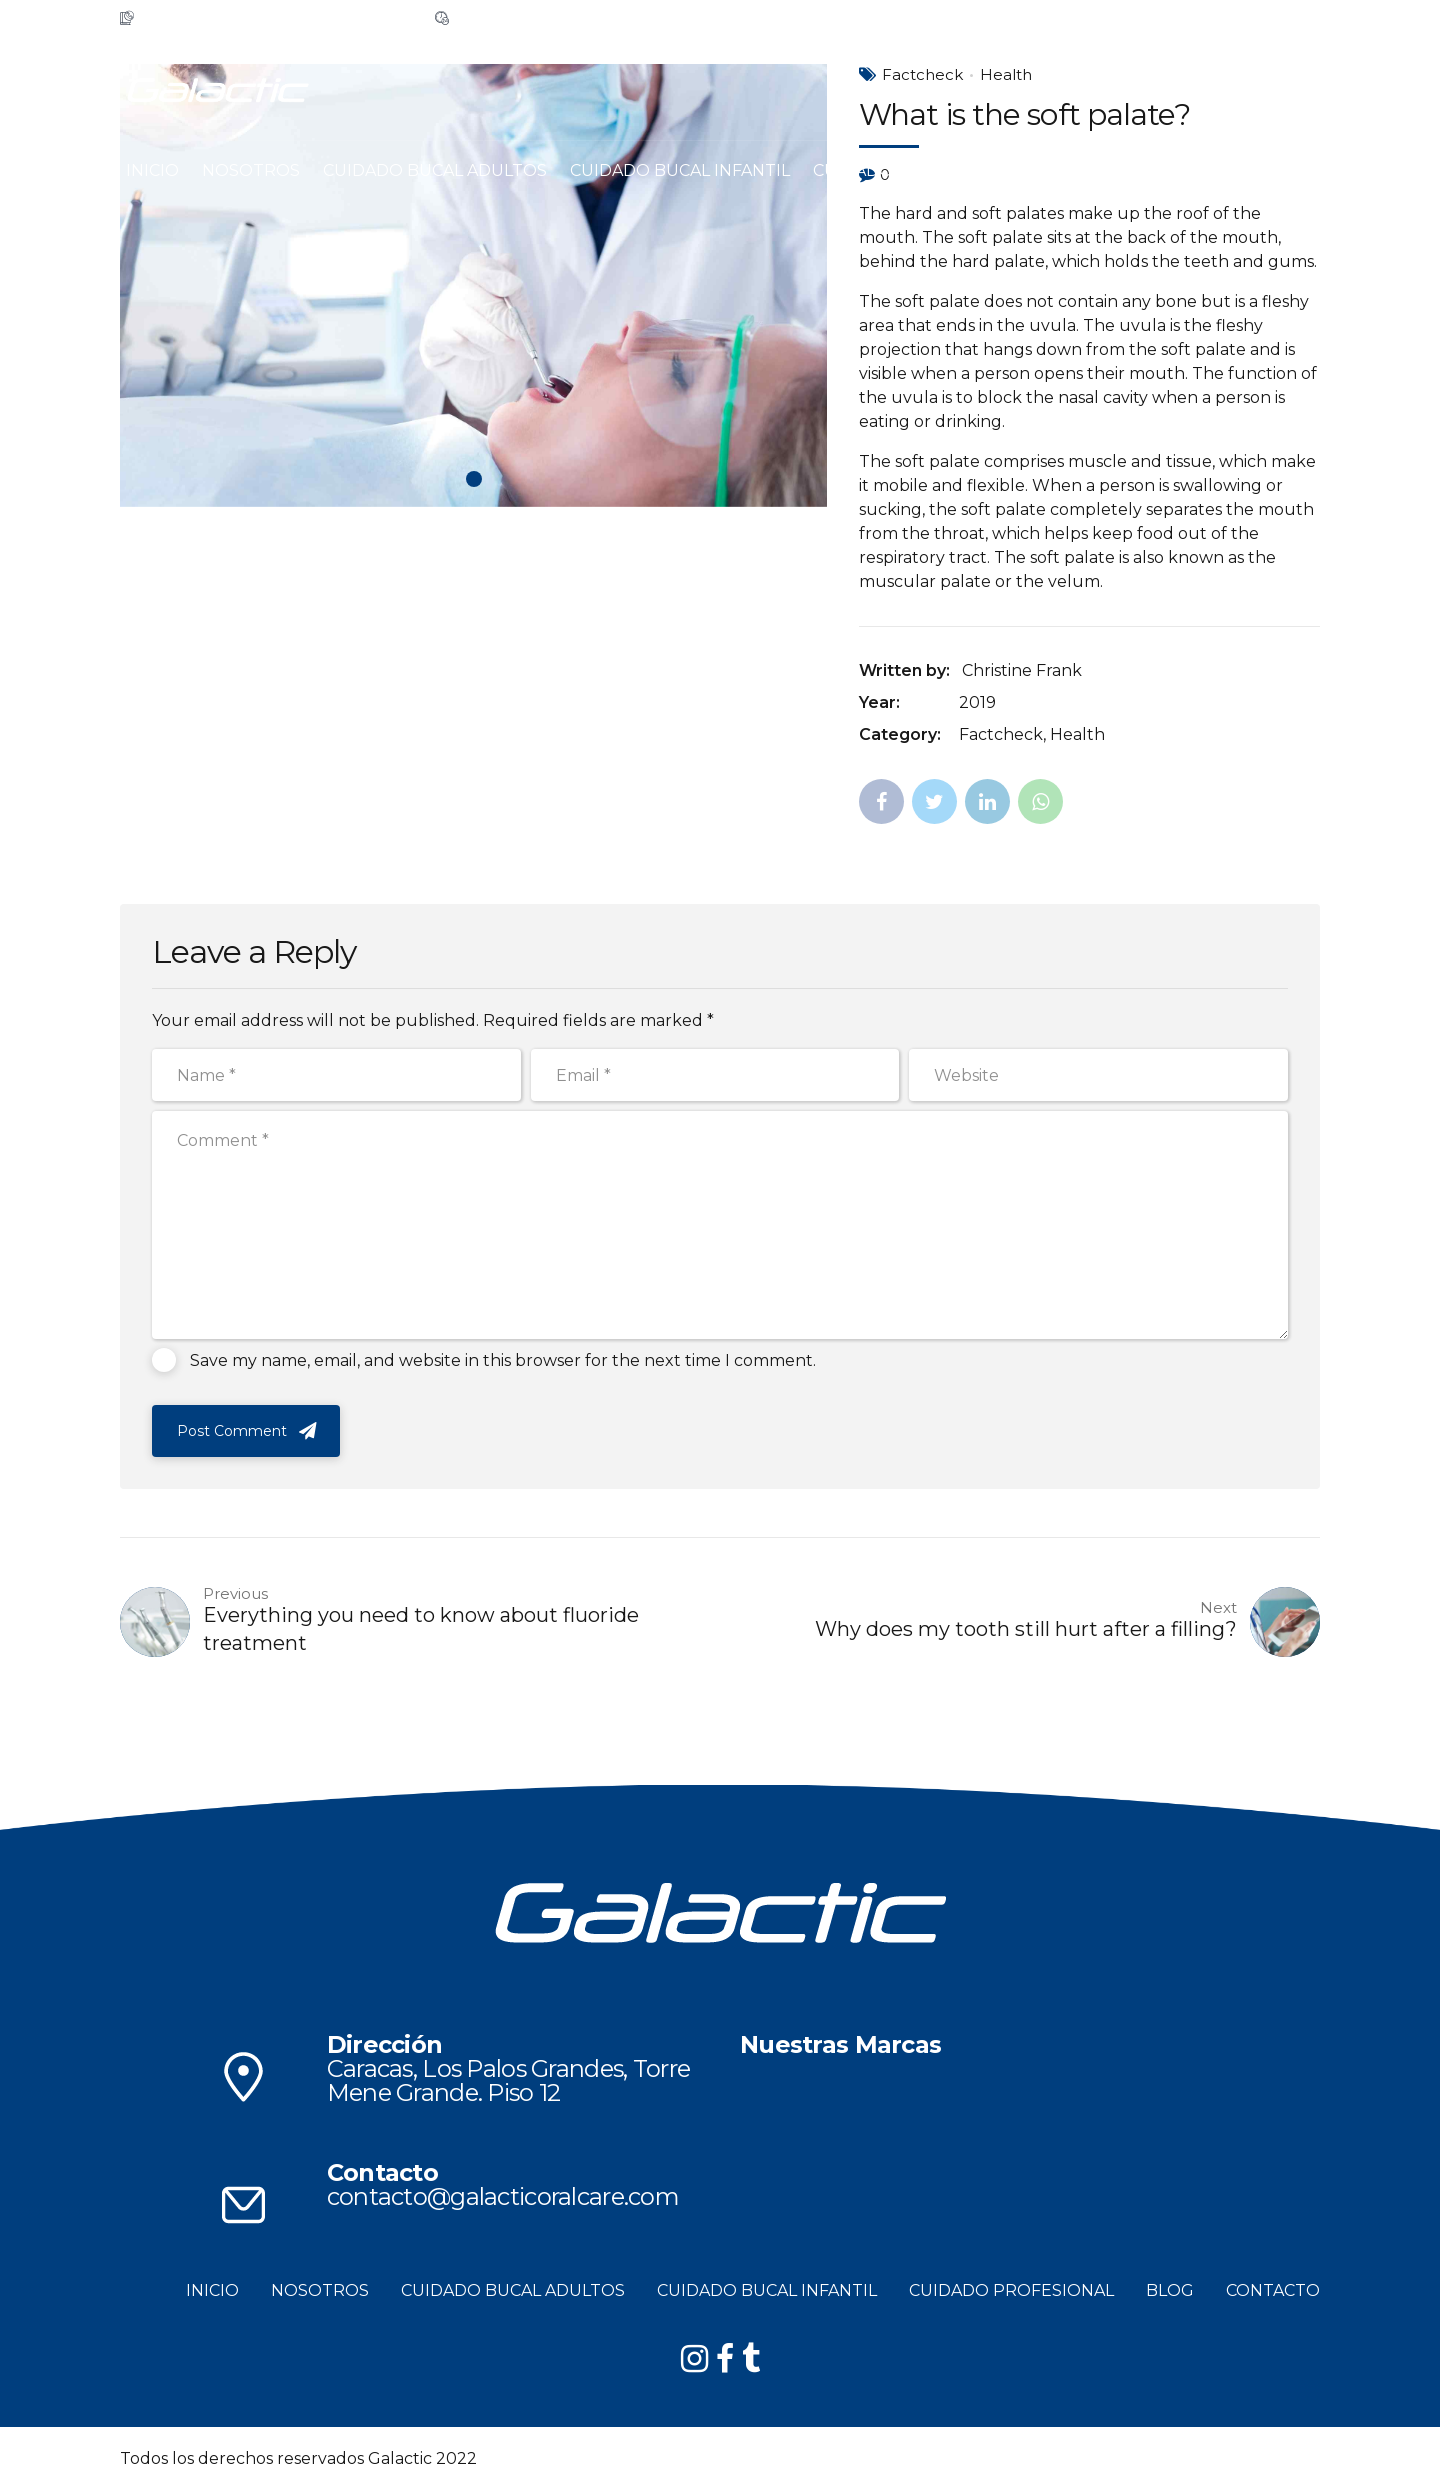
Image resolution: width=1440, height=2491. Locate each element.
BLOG (1064, 170)
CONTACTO (1158, 170)
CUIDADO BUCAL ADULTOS (435, 170)
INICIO (152, 170)
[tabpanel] (474, 285)
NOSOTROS (251, 170)
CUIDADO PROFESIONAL (915, 170)
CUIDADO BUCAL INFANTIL (680, 170)
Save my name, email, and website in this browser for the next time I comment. (503, 1360)
